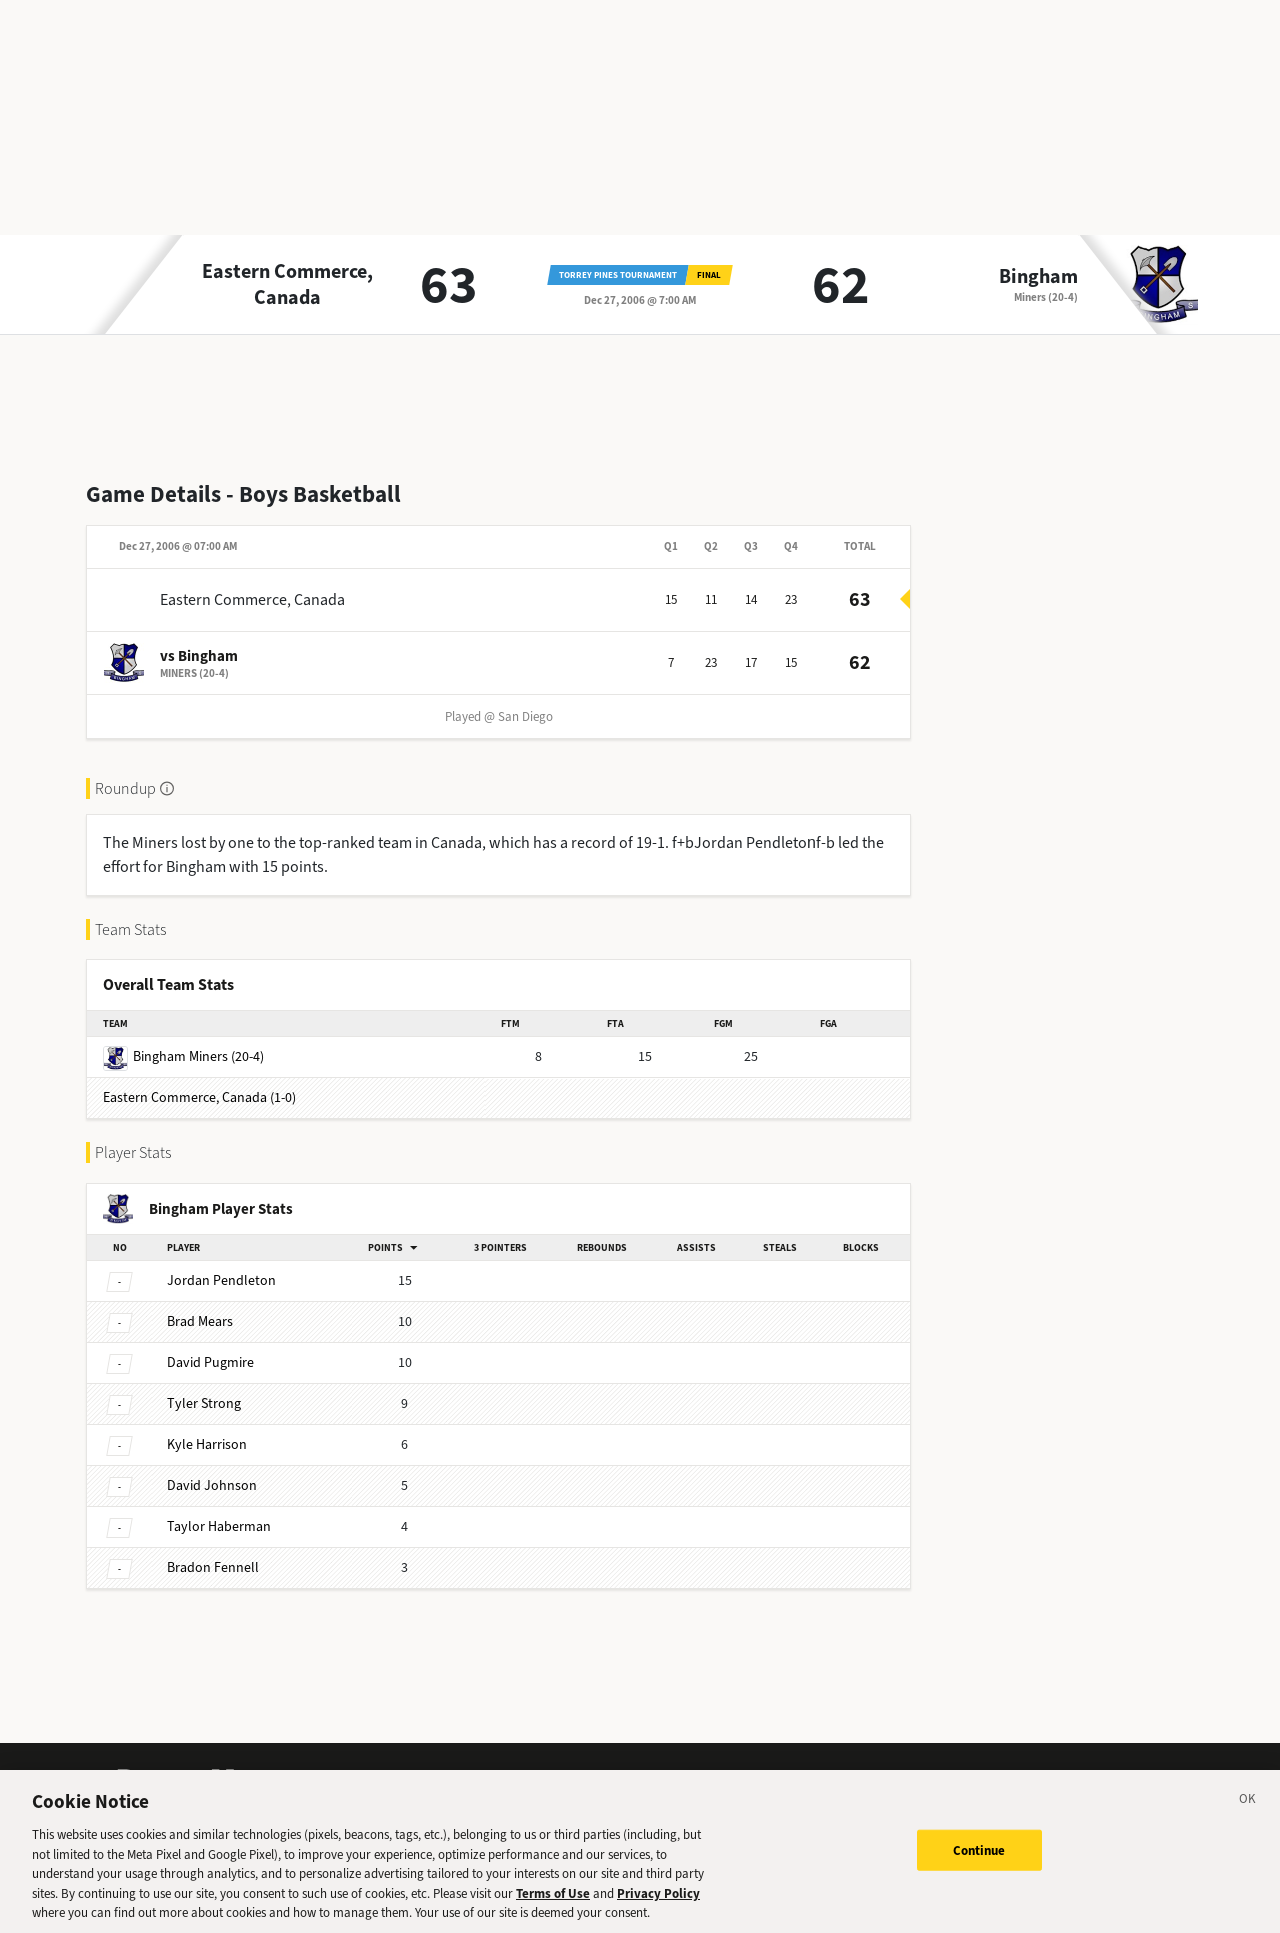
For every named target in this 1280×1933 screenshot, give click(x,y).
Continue (979, 1850)
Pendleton (221, 1280)
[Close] (1248, 1803)
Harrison (207, 1444)
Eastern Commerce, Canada (287, 285)
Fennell (213, 1567)
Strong (204, 1403)
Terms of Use (553, 1893)
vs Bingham (199, 656)
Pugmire (210, 1362)
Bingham (1038, 277)
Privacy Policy (658, 1893)
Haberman (219, 1526)
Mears (200, 1321)
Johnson (212, 1485)
